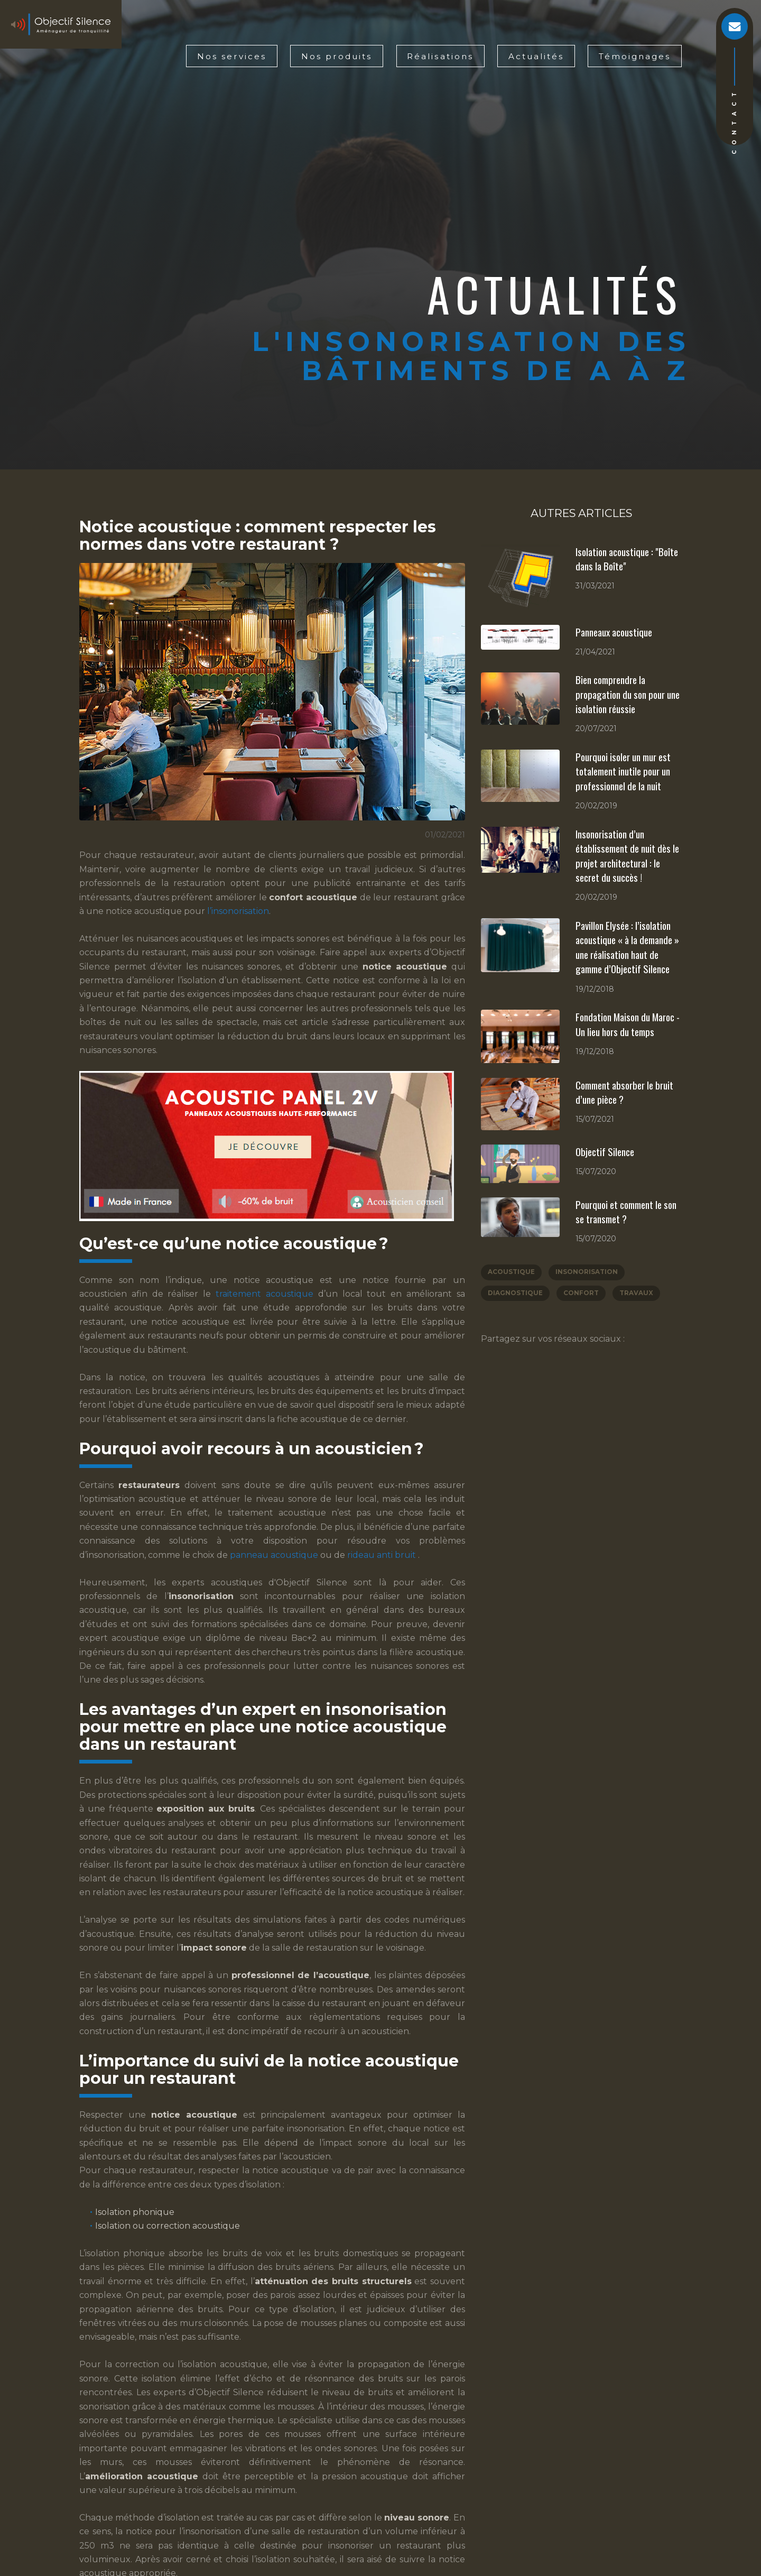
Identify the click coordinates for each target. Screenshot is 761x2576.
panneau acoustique (275, 1555)
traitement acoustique (267, 1294)
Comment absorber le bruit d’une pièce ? (624, 1092)
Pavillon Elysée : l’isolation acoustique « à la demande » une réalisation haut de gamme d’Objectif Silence (627, 947)
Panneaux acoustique (614, 631)
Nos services (231, 56)
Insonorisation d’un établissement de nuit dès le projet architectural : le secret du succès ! (627, 855)
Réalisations (440, 56)
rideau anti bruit (382, 1555)
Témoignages (635, 56)
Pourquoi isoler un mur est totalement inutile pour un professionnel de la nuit (623, 771)
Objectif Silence (605, 1151)
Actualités (536, 56)
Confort (581, 1294)
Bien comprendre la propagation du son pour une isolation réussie (628, 694)
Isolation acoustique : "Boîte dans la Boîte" (627, 559)
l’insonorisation (238, 911)
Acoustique (511, 1273)
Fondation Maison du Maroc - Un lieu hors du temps (628, 1024)
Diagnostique (515, 1294)
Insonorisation (587, 1273)
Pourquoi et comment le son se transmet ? (626, 1211)
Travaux (637, 1294)
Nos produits (336, 56)
